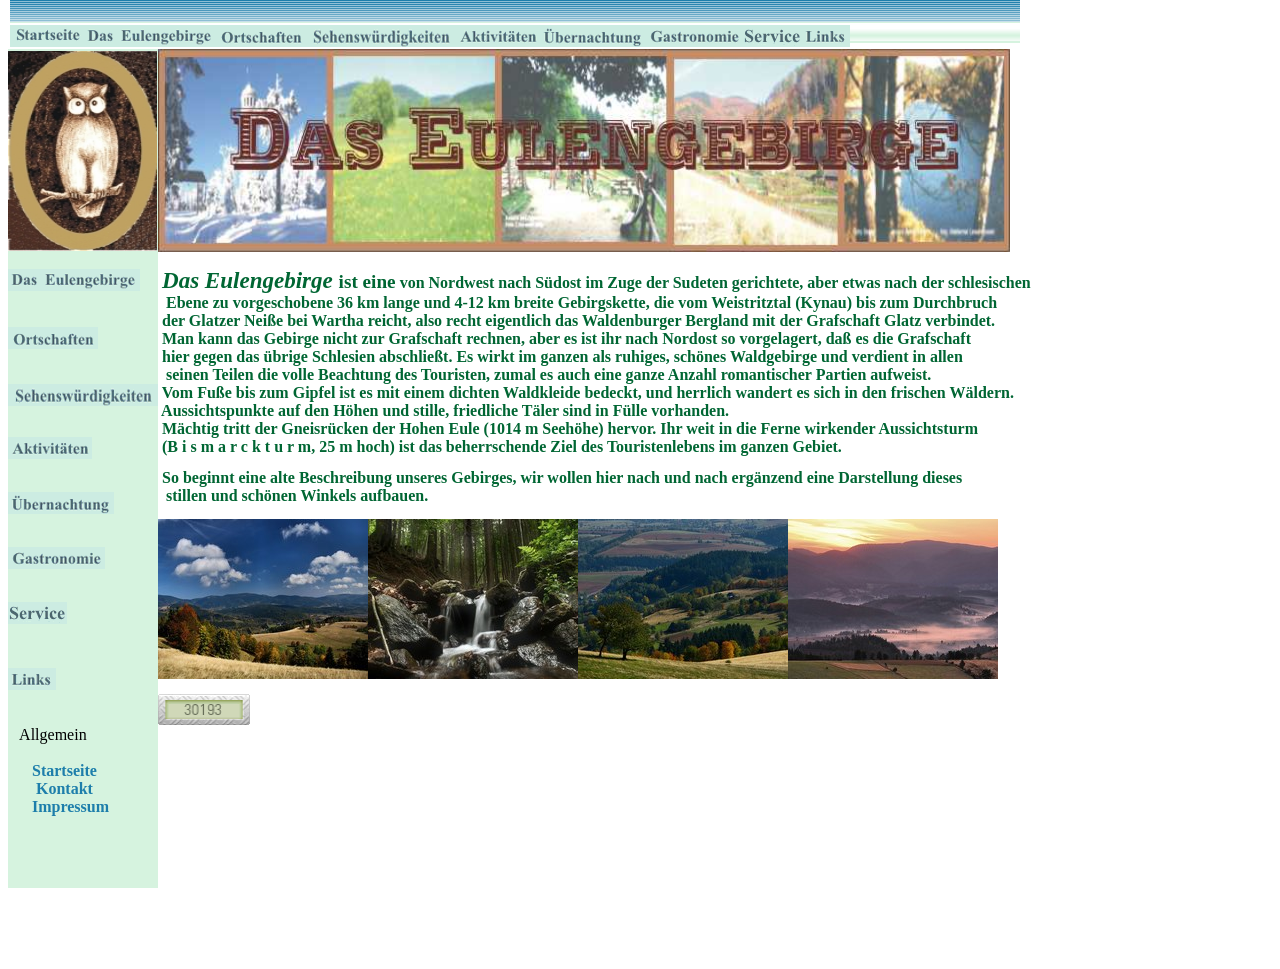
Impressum (70, 806)
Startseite (62, 770)
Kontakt (64, 788)
